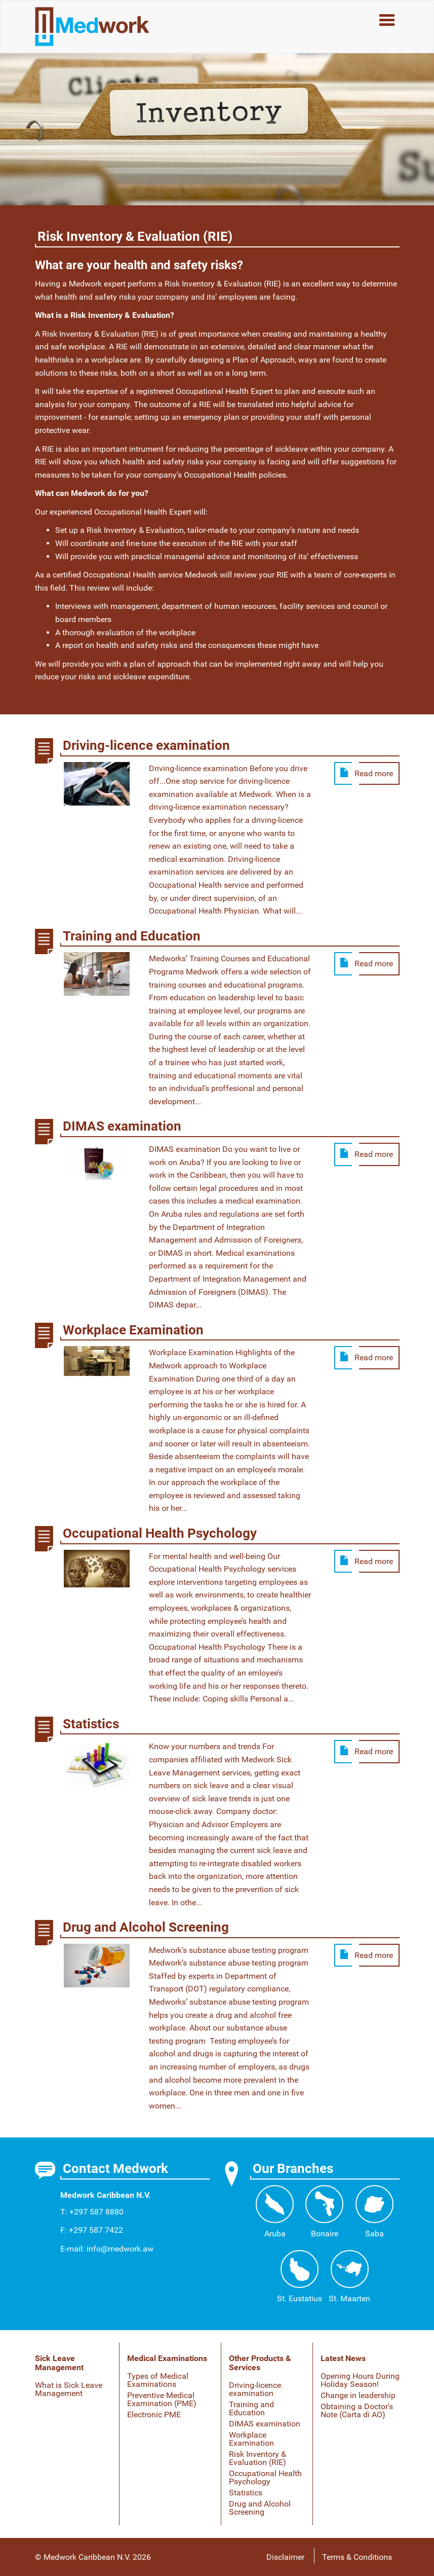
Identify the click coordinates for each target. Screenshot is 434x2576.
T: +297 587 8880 (92, 2212)
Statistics (245, 2492)
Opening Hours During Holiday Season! (360, 2380)
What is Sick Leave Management (68, 2389)
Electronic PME (154, 2414)
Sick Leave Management (59, 2362)
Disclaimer (285, 2557)
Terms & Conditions (357, 2557)
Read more (373, 773)
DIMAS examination (264, 2423)
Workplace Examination (251, 2439)
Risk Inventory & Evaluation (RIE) (257, 2458)
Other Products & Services (260, 2362)
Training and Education (251, 2408)
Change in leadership (358, 2395)
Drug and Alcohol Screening (260, 2508)
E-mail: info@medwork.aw (106, 2249)
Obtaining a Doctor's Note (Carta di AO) (357, 2410)
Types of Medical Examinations (157, 2380)
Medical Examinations (167, 2358)
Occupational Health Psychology (265, 2477)
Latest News (343, 2358)
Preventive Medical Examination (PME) (161, 2399)
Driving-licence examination (255, 2389)
